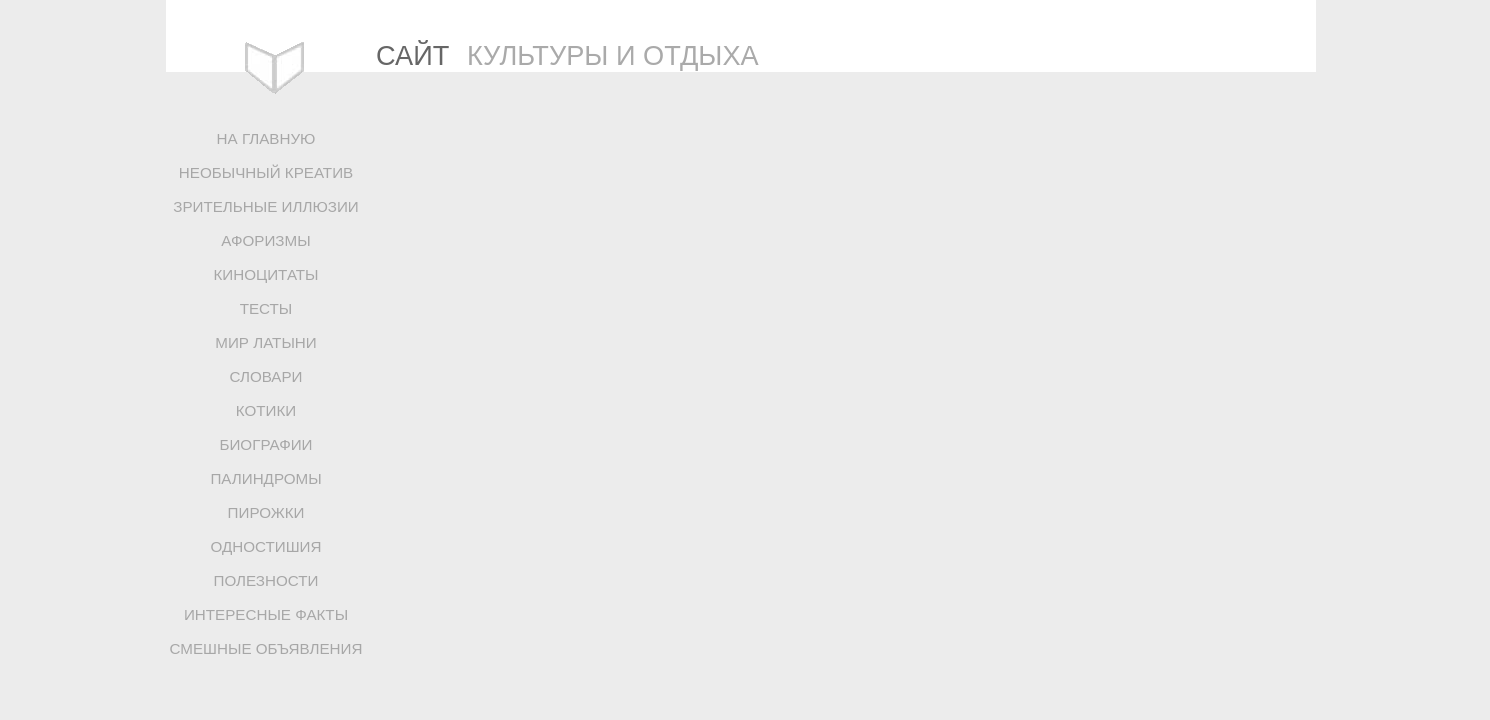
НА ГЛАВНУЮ (266, 138)
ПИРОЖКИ (266, 512)
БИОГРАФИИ (265, 444)
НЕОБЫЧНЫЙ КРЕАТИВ (266, 172)
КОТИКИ (266, 410)
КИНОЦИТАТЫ (265, 274)
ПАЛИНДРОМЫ (265, 478)
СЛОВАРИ (265, 376)
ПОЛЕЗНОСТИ (266, 580)
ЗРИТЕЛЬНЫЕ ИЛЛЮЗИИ (266, 206)
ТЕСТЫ (266, 308)
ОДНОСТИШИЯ (265, 546)
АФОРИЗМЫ (265, 240)
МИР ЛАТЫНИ (265, 342)
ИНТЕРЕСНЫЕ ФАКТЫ (266, 614)
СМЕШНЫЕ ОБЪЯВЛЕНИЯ (266, 648)
